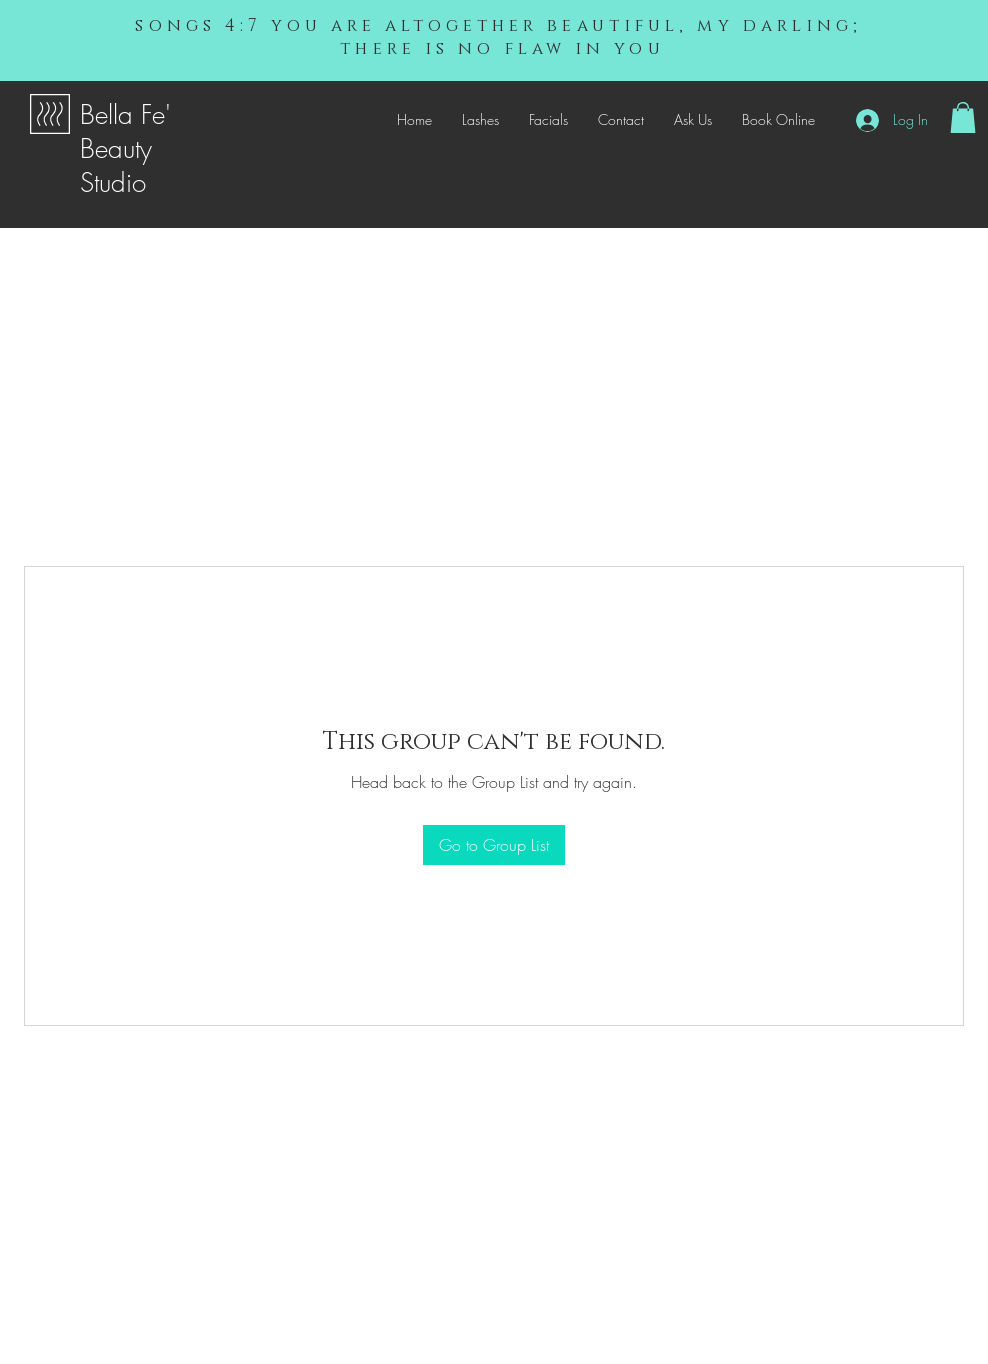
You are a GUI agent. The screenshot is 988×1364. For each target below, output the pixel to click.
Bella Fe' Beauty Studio (125, 149)
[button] (963, 117)
